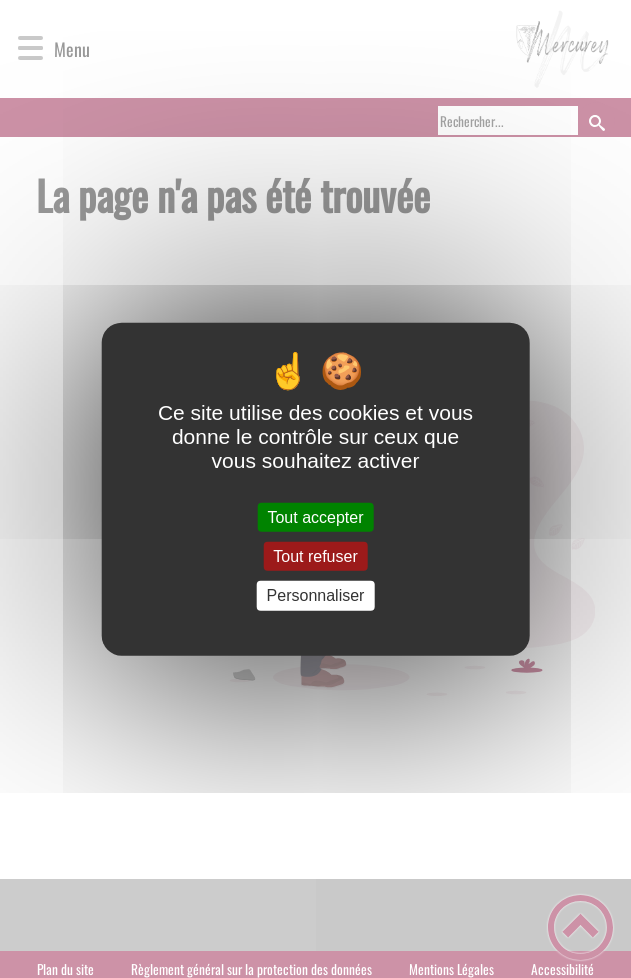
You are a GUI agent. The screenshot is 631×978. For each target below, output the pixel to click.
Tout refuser (315, 556)
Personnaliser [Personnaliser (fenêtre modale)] (316, 595)
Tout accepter (315, 517)
